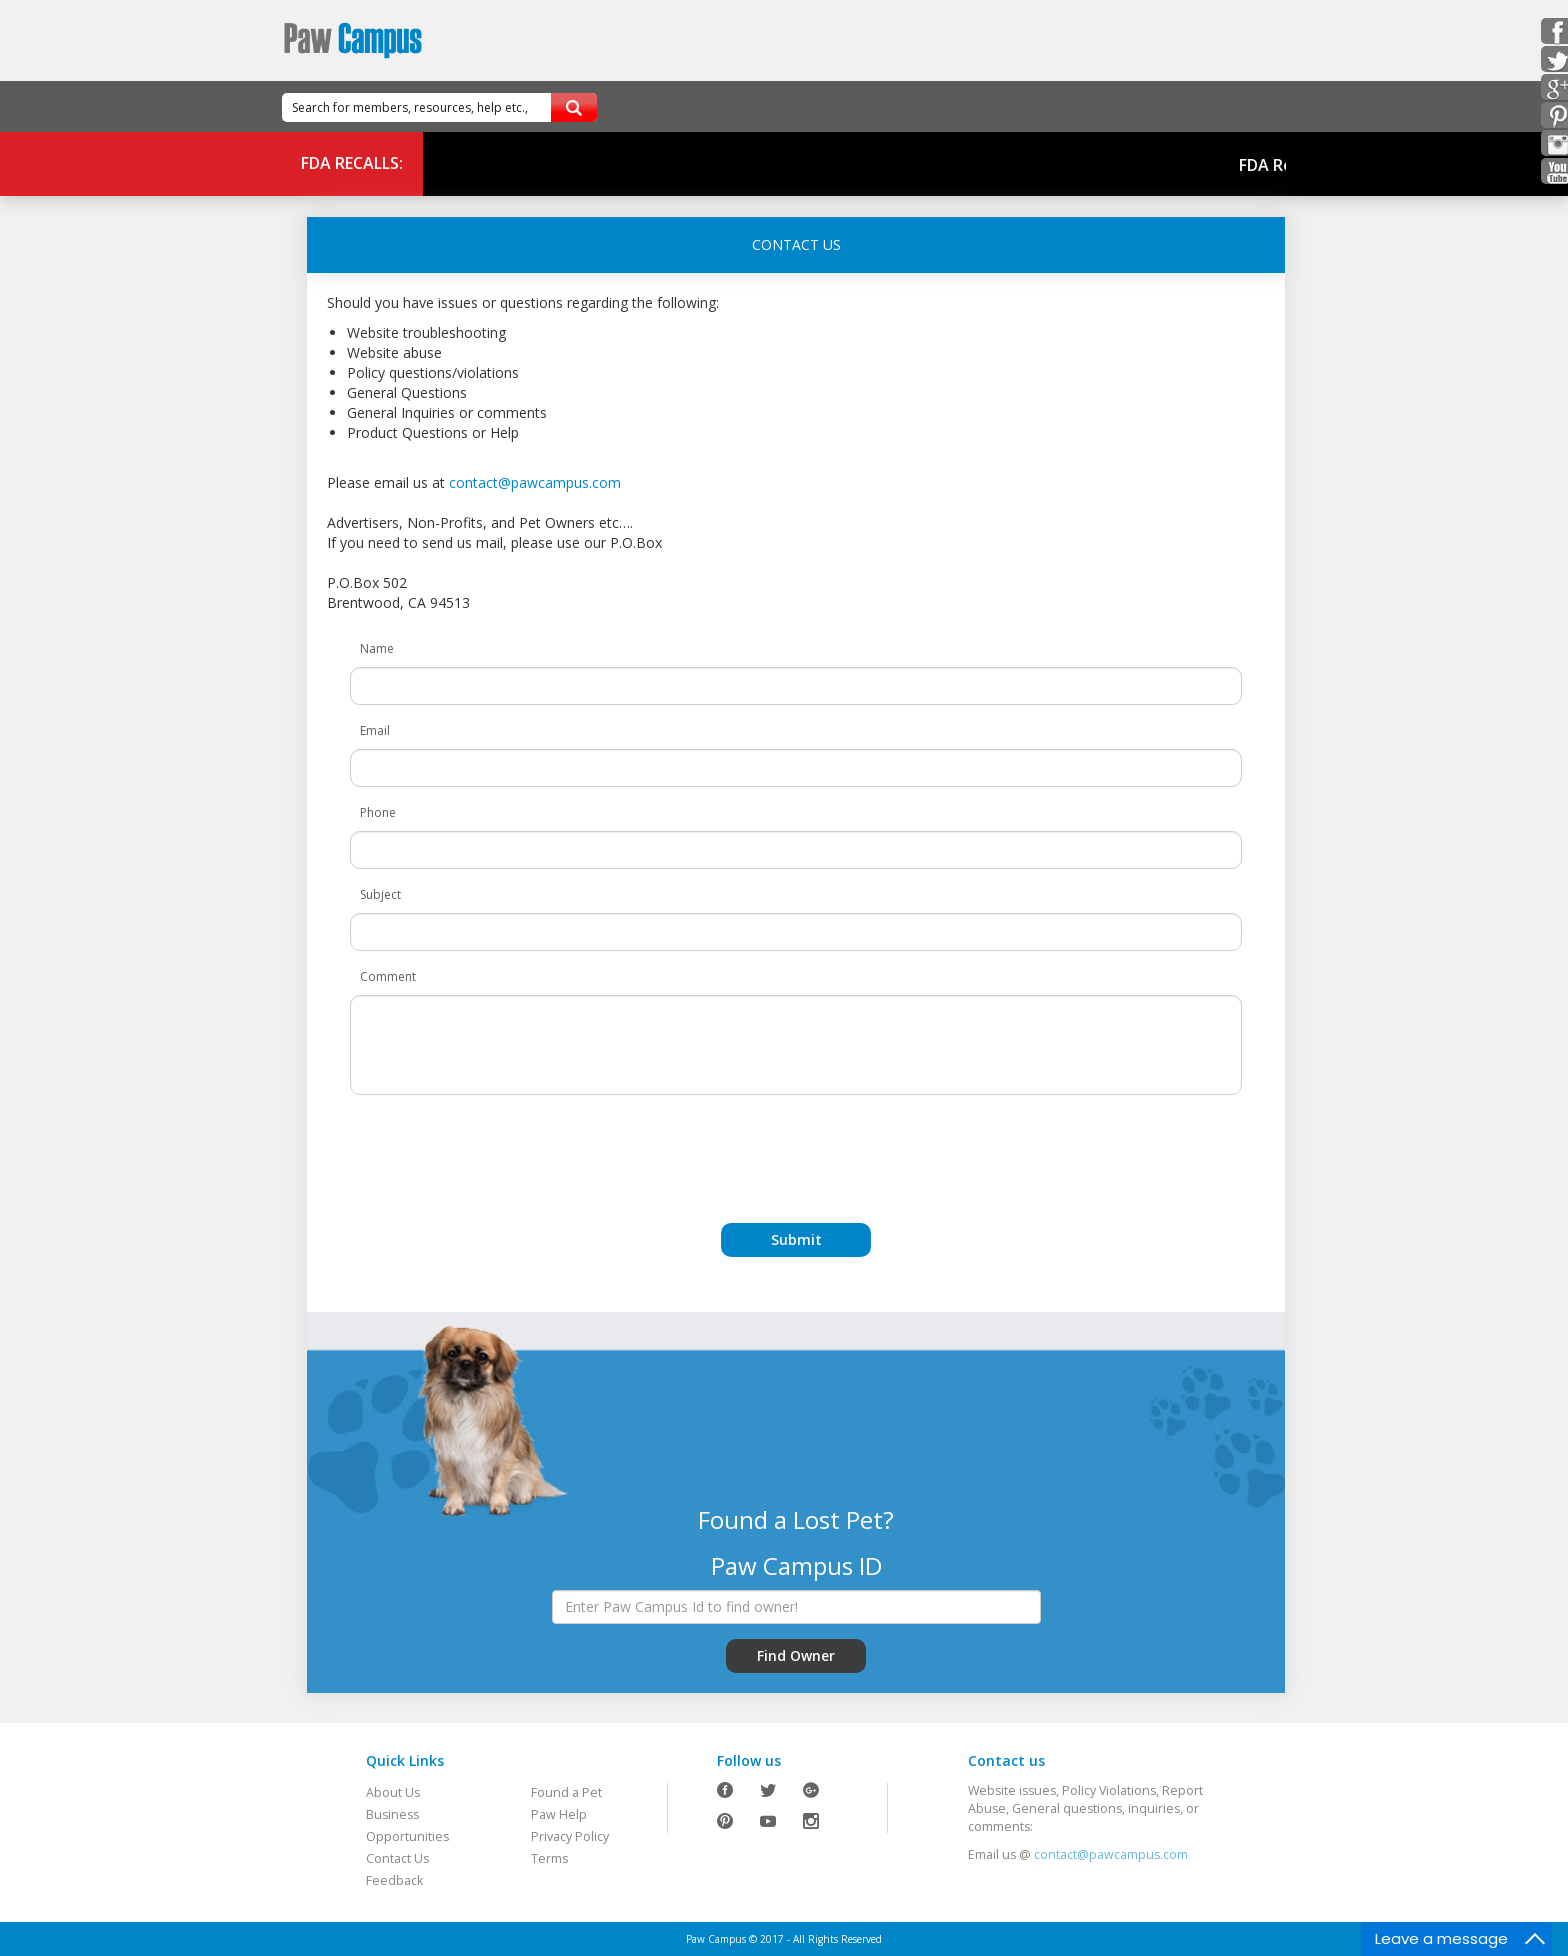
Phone (378, 812)
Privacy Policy (570, 1836)
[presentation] (796, 1149)
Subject (380, 894)
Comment (388, 976)
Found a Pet (566, 1792)
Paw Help (559, 1814)
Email (375, 730)
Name (377, 648)
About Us (393, 1792)
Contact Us (397, 1858)
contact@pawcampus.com (535, 482)
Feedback (394, 1880)
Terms (549, 1858)
